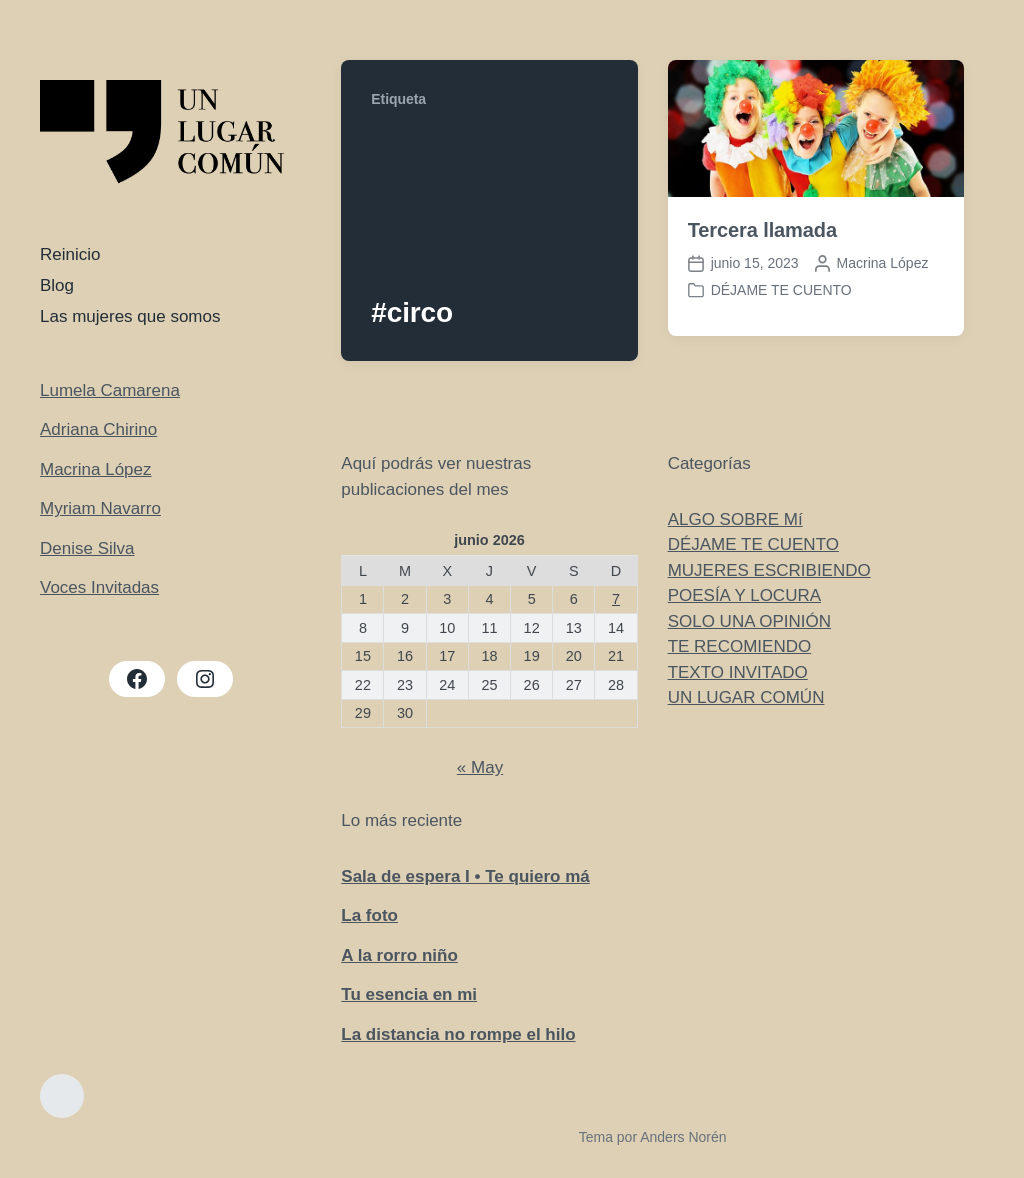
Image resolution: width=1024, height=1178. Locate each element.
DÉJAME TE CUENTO (781, 290)
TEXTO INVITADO (738, 672)
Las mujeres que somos (130, 316)
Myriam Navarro (100, 508)
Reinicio (70, 254)
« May (480, 767)
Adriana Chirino (98, 429)
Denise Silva (87, 548)
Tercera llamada (762, 230)
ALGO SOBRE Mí (735, 519)
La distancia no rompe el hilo (458, 1034)
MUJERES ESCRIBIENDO (769, 570)
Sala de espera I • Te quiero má (465, 876)
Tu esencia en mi (409, 994)
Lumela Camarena (110, 390)
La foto (369, 915)
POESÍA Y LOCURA (744, 595)
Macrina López (96, 469)
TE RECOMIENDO (740, 646)
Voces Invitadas (99, 587)
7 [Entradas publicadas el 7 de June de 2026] (616, 599)
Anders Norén (683, 1137)
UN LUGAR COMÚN (746, 697)
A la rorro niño (399, 955)
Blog (57, 285)
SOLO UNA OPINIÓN (749, 621)
